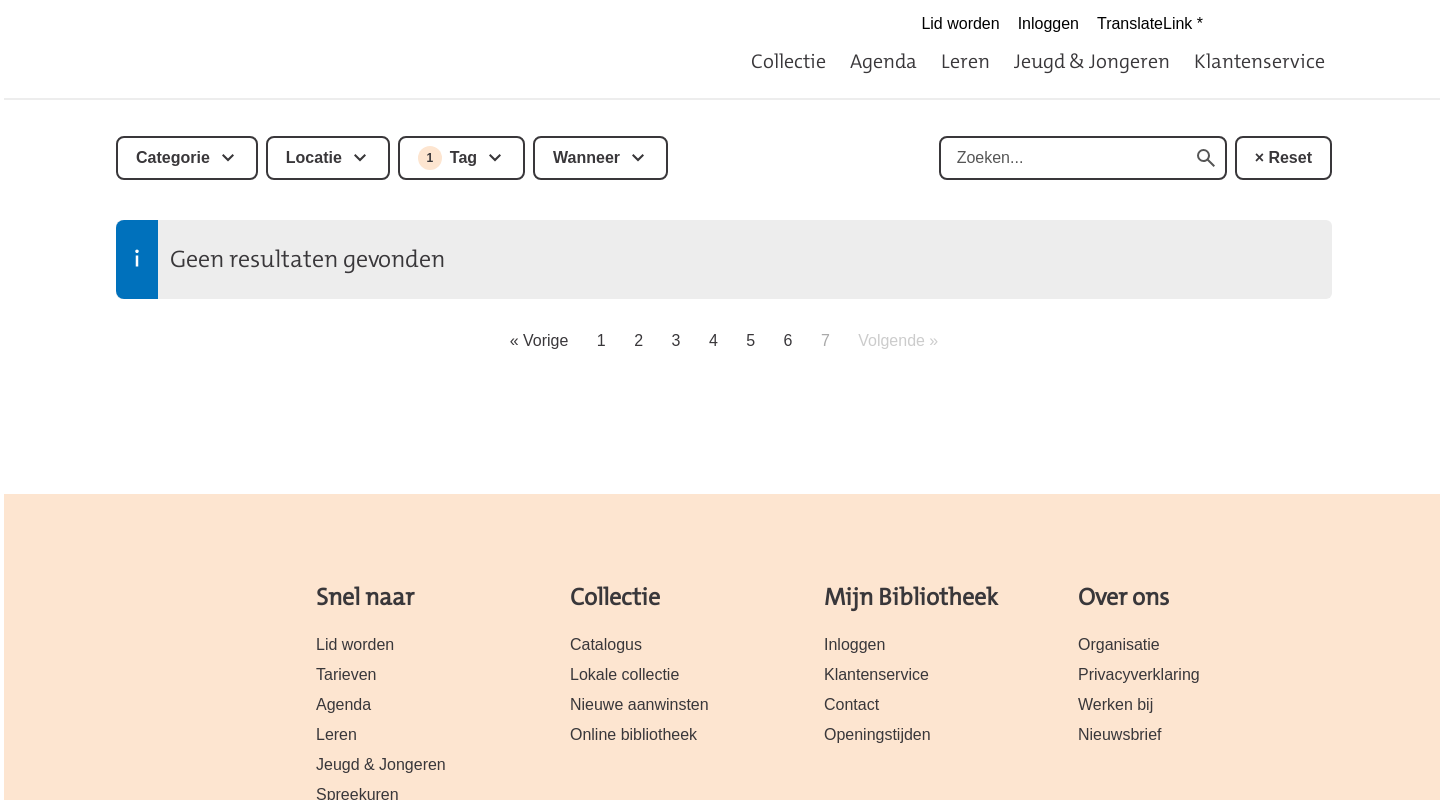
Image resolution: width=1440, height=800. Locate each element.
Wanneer (586, 157)
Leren (965, 61)
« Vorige (539, 340)
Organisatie (1119, 644)
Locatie (314, 157)
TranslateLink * (1150, 23)
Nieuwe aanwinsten (639, 704)
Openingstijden (877, 734)
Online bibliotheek (633, 734)
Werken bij (1115, 704)
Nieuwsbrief (1120, 734)
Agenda (883, 61)
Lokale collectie (624, 674)
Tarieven (346, 674)
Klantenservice (1259, 61)
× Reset (1283, 157)
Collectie (788, 61)
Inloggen (1048, 23)
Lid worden (960, 23)
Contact (851, 704)
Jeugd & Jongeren (1092, 61)
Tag (447, 158)
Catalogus (606, 644)
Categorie (173, 157)
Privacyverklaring (1139, 674)
